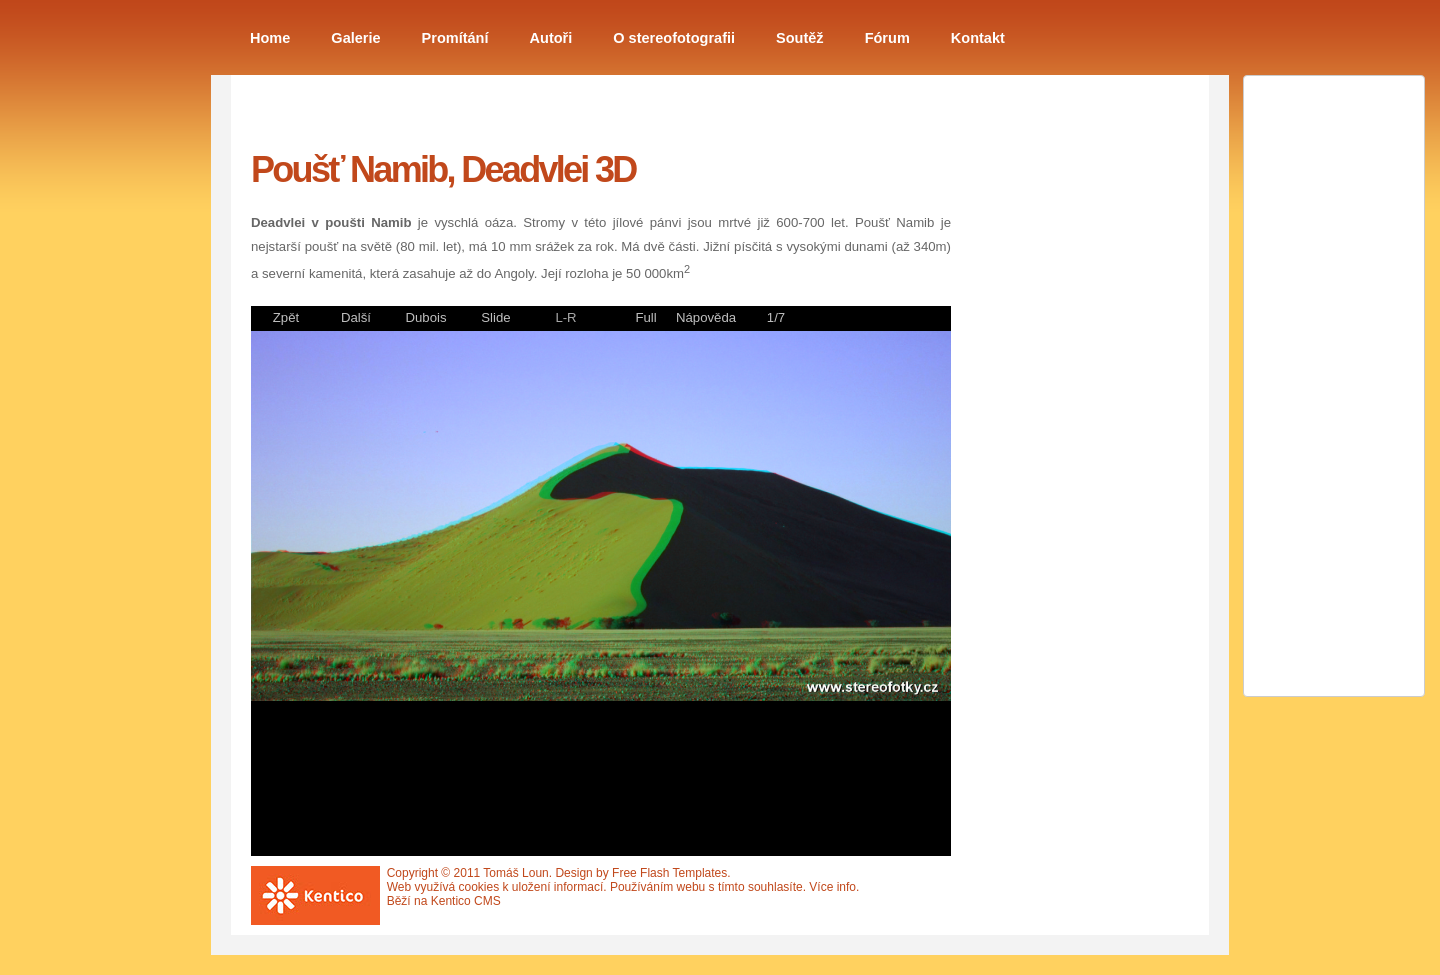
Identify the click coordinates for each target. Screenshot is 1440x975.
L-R (565, 317)
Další (356, 317)
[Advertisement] (1061, 423)
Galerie (355, 38)
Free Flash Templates (669, 873)
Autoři (551, 38)
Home (270, 38)
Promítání (455, 38)
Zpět (286, 317)
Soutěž (800, 38)
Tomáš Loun (515, 873)
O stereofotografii (674, 38)
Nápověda (706, 317)
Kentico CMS (466, 901)
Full (645, 317)
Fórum (887, 38)
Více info (832, 887)
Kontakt (978, 38)
